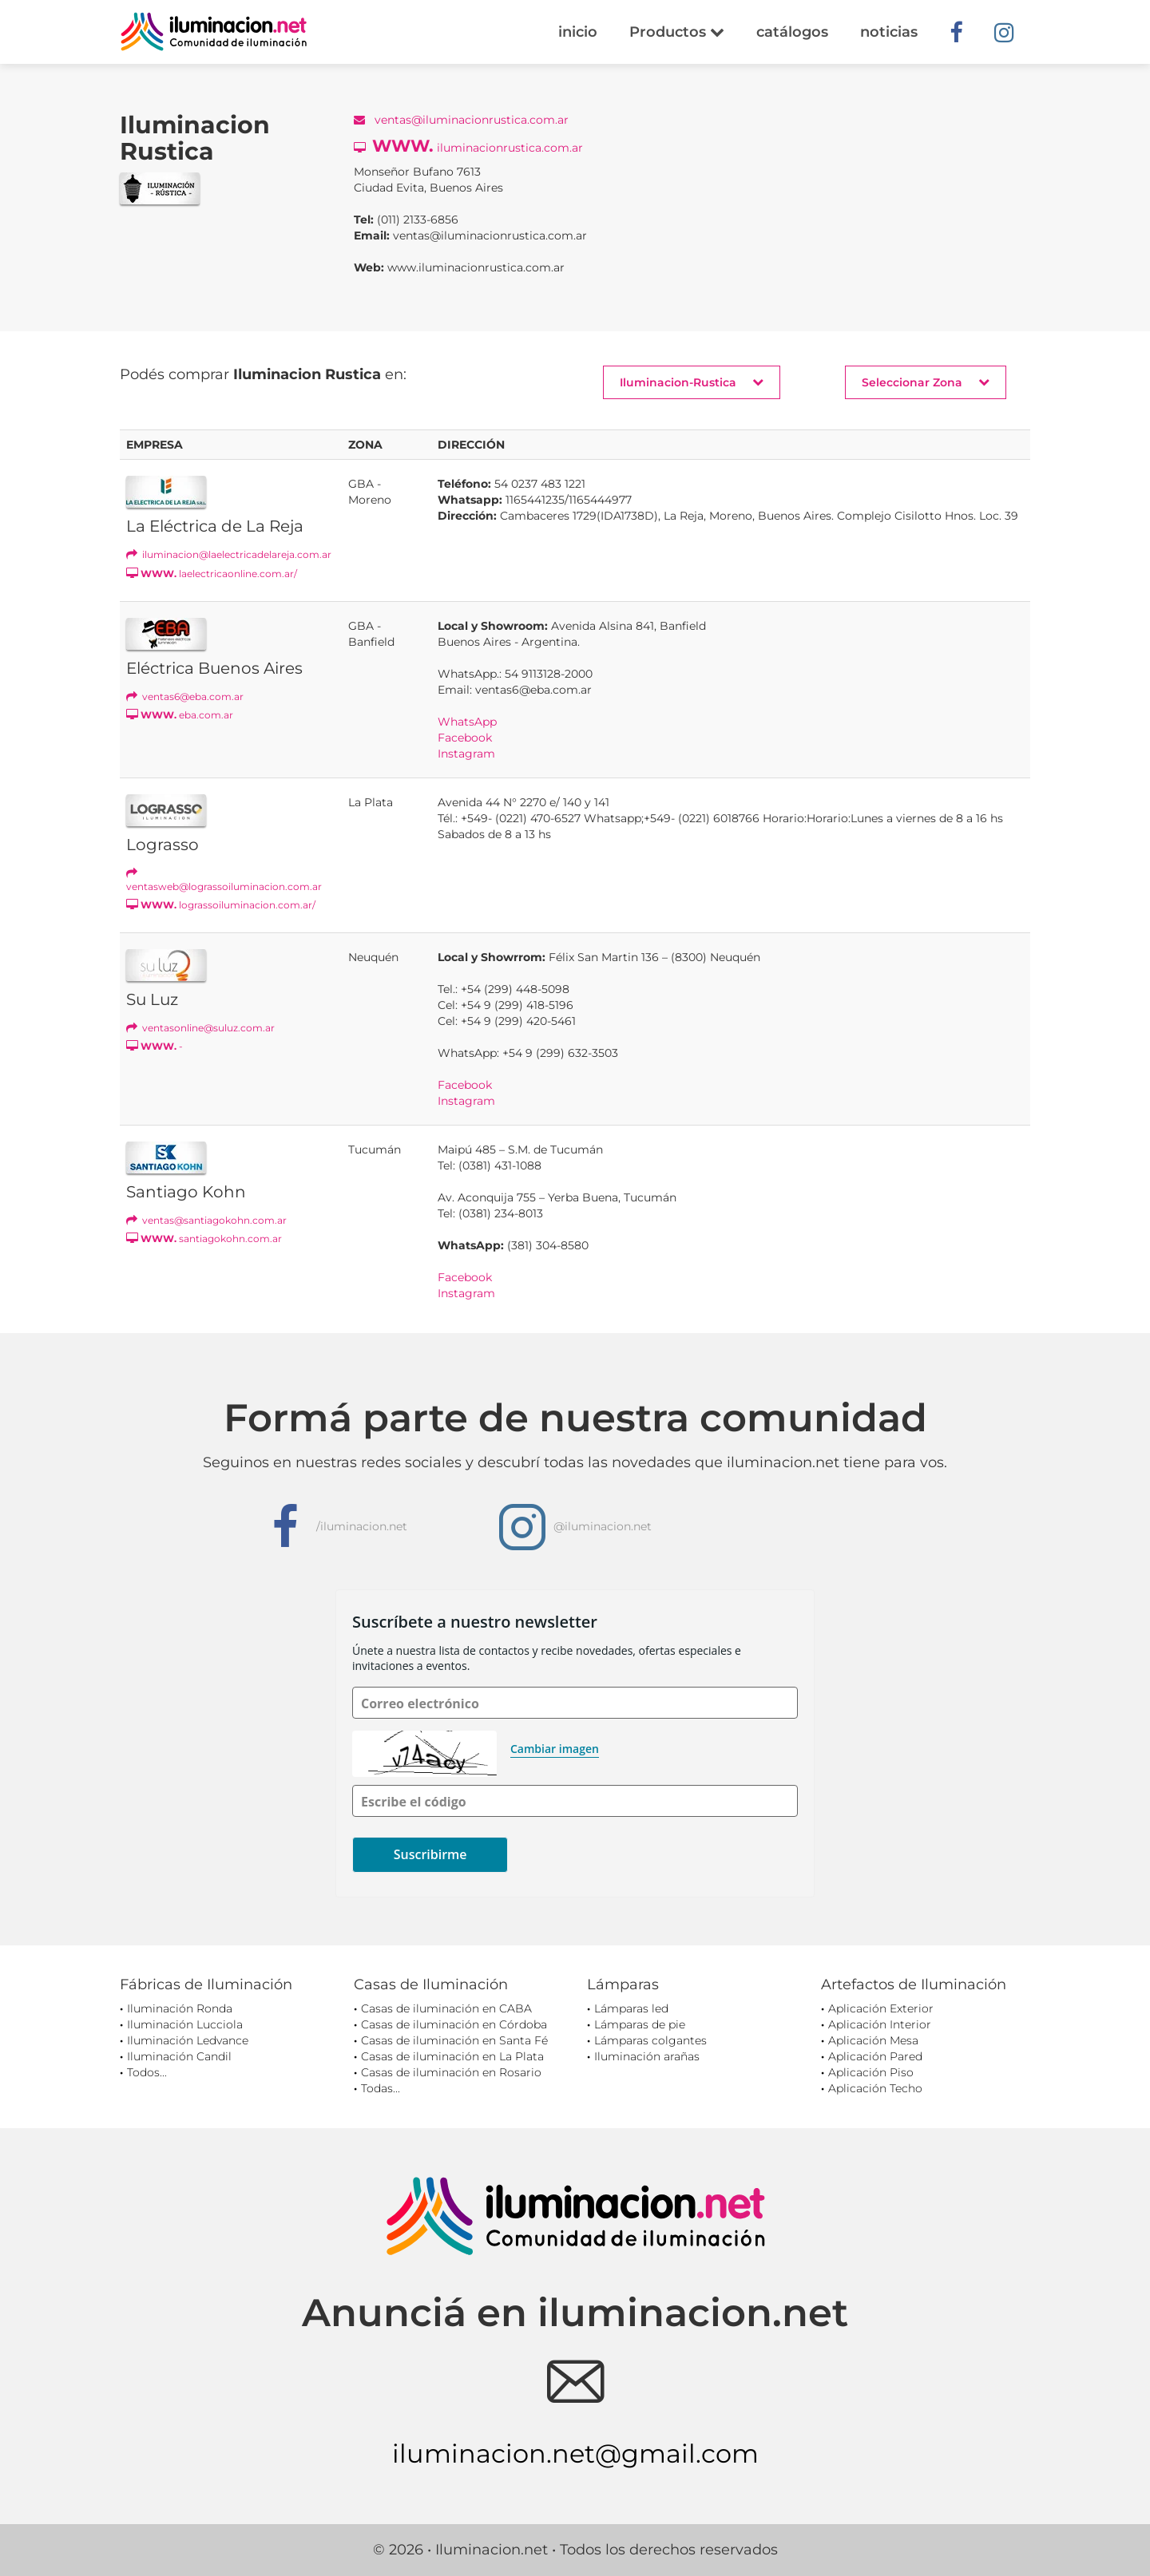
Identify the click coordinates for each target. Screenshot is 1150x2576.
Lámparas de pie (639, 2024)
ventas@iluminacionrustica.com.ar (461, 120)
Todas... (380, 2088)
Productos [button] (676, 32)
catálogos (792, 32)
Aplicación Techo (875, 2088)
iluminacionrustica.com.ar (468, 146)
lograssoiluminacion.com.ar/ (220, 905)
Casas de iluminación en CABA (446, 2008)
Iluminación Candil (179, 2056)
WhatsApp (467, 721)
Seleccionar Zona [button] (925, 382)
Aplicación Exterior (881, 2008)
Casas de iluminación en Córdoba (454, 2024)
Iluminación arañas (647, 2056)
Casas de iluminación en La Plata (452, 2056)
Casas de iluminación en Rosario (451, 2072)
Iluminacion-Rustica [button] (691, 382)
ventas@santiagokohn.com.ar (206, 1220)
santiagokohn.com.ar (204, 1238)
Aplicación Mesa (873, 2040)
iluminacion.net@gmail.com (575, 2453)
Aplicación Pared (875, 2056)
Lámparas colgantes (650, 2040)
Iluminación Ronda (179, 2008)
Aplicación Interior (879, 2024)
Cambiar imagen (554, 1748)
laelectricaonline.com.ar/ (211, 574)
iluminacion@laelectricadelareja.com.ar (228, 554)
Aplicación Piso (871, 2072)
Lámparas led (631, 2008)
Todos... (147, 2072)
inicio (577, 32)
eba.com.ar (179, 715)
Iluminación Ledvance (187, 2040)
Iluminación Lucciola (185, 2024)
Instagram (466, 753)
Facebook (465, 737)
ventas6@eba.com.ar (185, 696)
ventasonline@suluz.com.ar (200, 1028)
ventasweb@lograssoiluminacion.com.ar (224, 879)
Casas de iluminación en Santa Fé (454, 2040)
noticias (889, 32)
